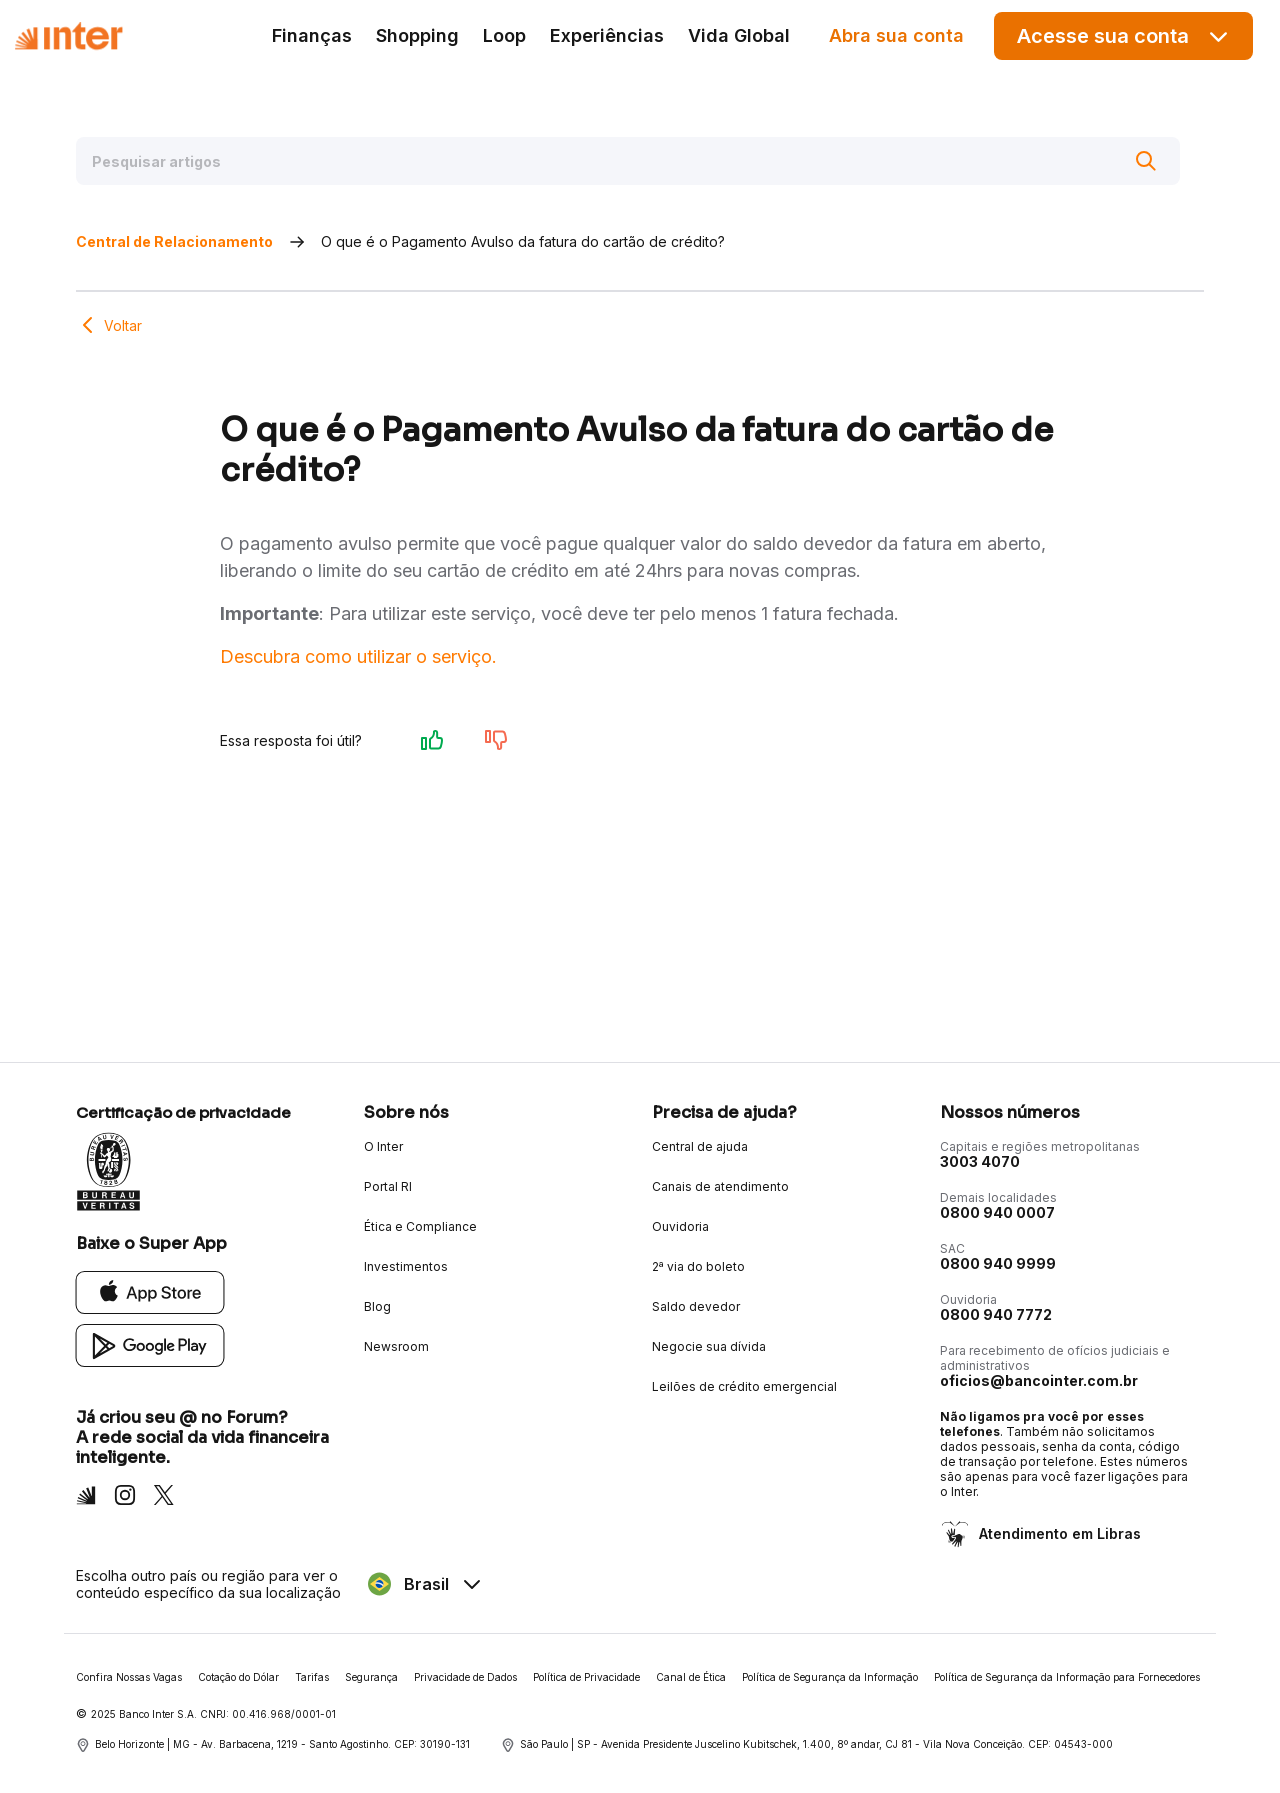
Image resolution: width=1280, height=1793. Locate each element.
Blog (377, 1306)
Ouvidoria (680, 1226)
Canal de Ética (691, 1677)
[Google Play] (150, 1344)
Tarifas (312, 1677)
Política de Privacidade (586, 1677)
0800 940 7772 (996, 1314)
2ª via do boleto (698, 1266)
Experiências (607, 35)
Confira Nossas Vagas (129, 1677)
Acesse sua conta (1124, 36)
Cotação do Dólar (238, 1677)
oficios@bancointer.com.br (1039, 1380)
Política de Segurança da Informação (830, 1677)
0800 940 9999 (998, 1263)
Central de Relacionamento (174, 241)
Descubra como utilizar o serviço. (358, 656)
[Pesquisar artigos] (628, 161)
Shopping (417, 35)
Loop (504, 35)
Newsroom (396, 1346)
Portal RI (388, 1186)
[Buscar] (1146, 161)
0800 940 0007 (997, 1212)
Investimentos (406, 1266)
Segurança (371, 1677)
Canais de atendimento (720, 1186)
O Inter (383, 1146)
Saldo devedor (696, 1306)
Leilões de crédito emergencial (744, 1386)
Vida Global (739, 35)
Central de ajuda (700, 1146)
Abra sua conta (896, 35)
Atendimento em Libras (1058, 1533)
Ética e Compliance (420, 1226)
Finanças (312, 35)
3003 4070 (980, 1161)
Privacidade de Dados (465, 1677)
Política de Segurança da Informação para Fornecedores (1067, 1677)
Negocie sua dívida (709, 1346)
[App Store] (150, 1291)
